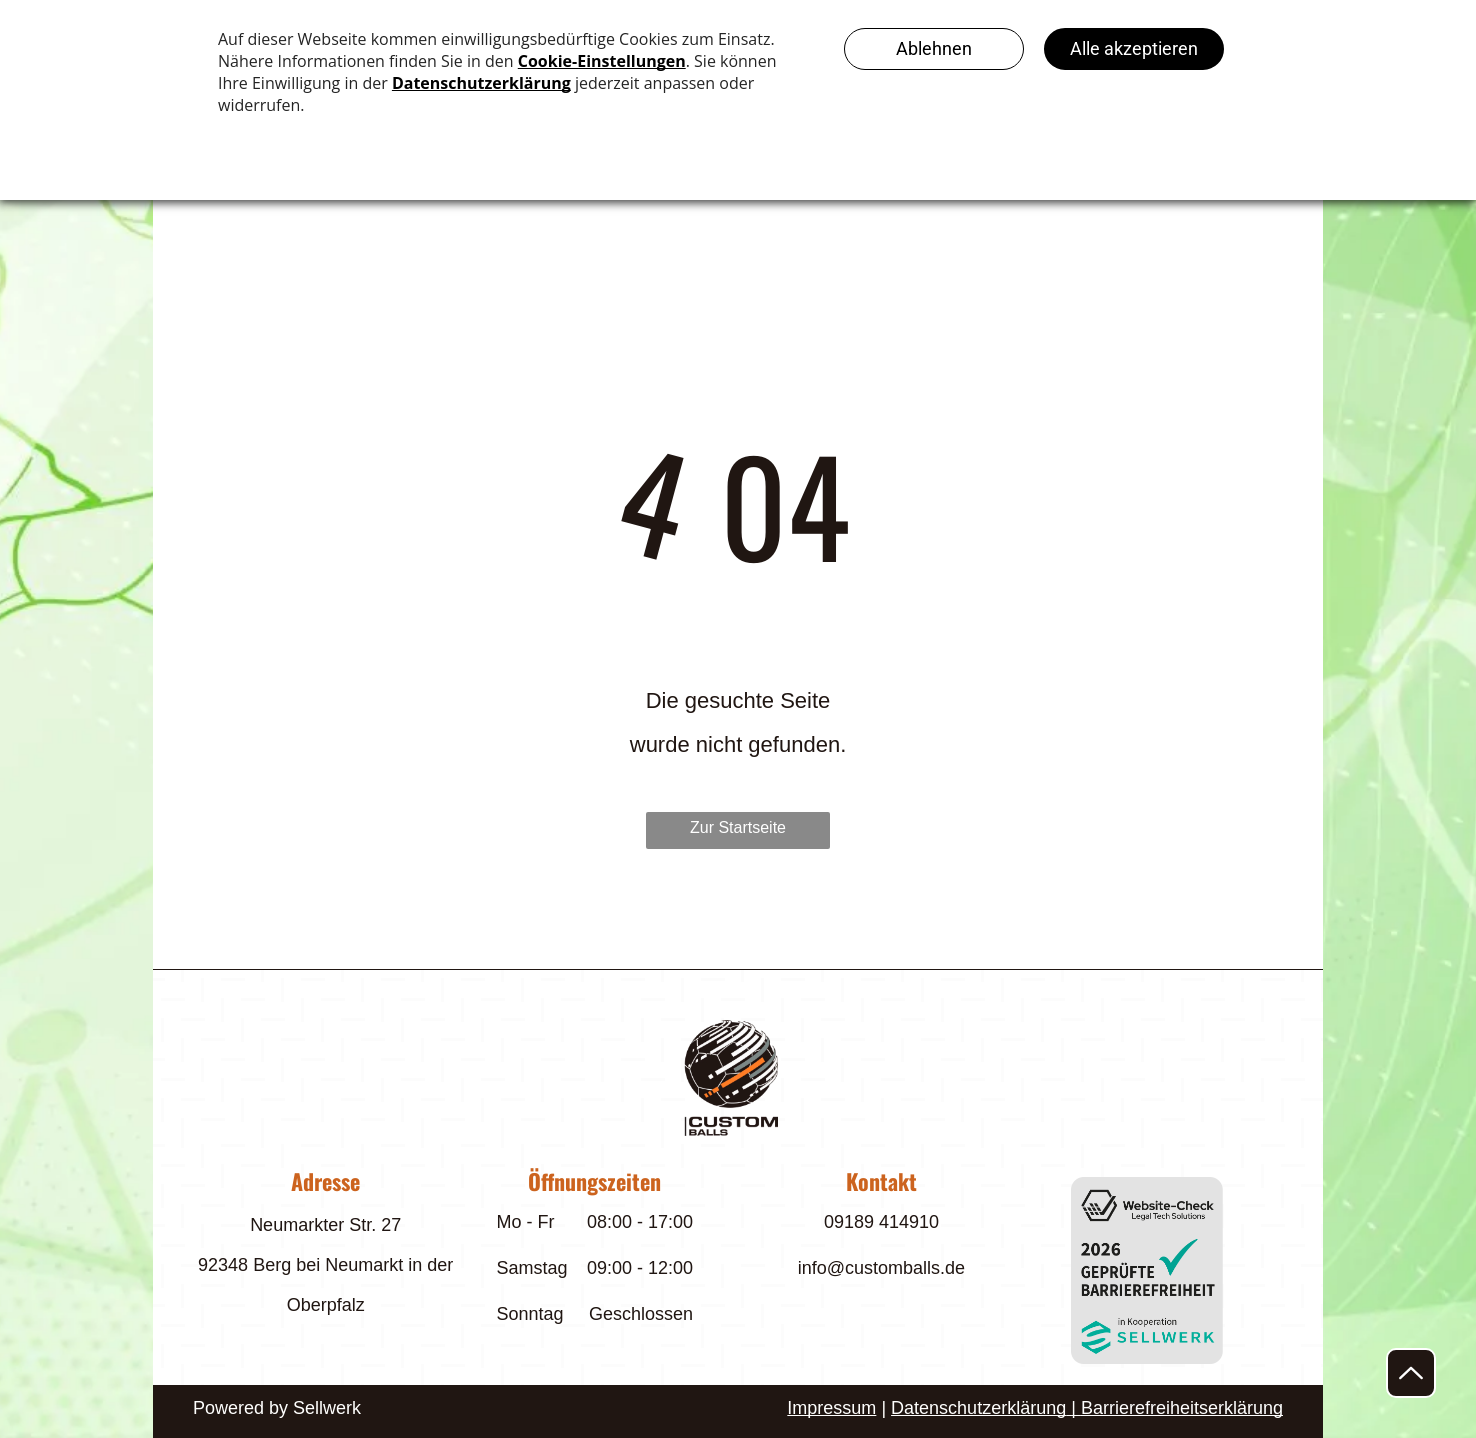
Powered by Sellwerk (277, 1408)
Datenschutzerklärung (978, 1408)
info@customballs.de (881, 1268)
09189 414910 (881, 1222)
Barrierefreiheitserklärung (1182, 1408)
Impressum (831, 1408)
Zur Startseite (738, 827)
